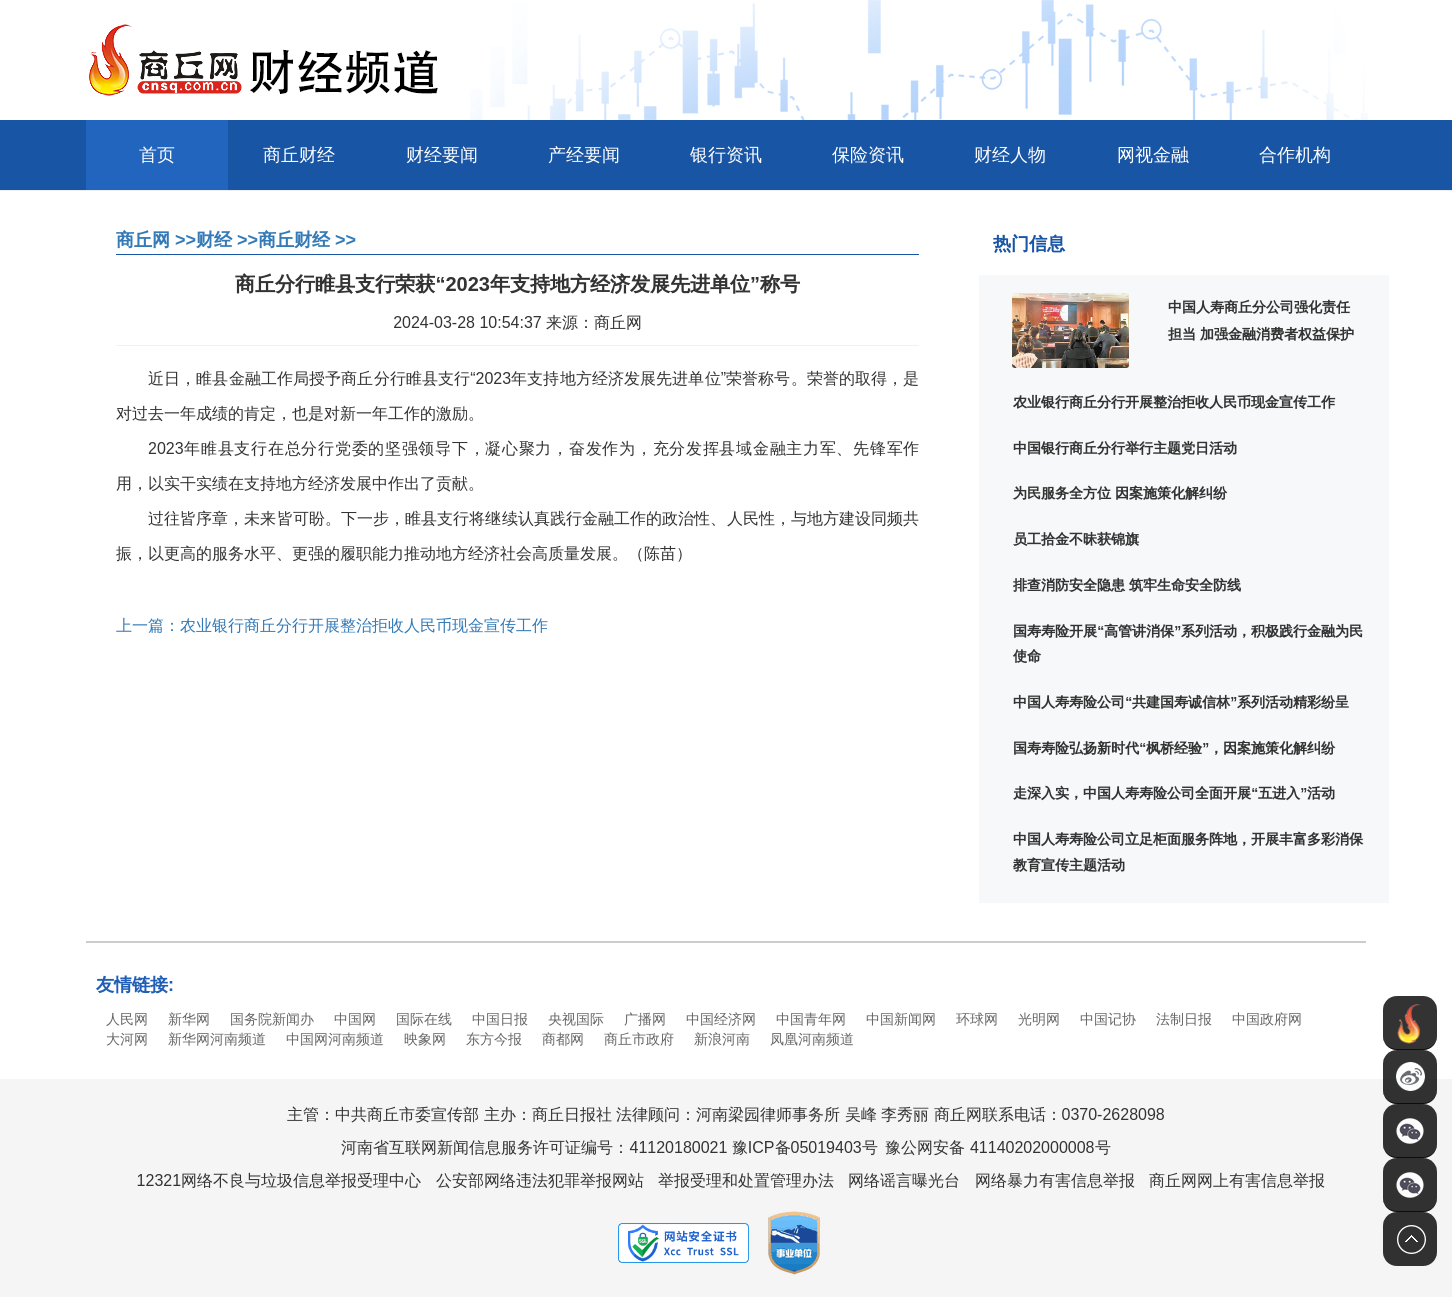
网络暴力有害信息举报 (1055, 1180)
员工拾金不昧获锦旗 (1076, 539)
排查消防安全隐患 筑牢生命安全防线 (1127, 585)
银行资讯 (726, 155)
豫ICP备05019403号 (805, 1147)
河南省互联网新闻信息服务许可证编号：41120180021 (534, 1147)
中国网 (355, 1019)
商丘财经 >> (307, 240)
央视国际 (576, 1019)
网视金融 (1153, 155)
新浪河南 (722, 1039)
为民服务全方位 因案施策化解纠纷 (1120, 493)
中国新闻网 (901, 1019)
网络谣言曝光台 (904, 1180)
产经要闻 (584, 155)
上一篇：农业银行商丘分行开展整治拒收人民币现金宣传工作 (332, 625)
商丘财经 (299, 155)
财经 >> (227, 240)
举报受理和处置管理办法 (746, 1180)
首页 (157, 155)
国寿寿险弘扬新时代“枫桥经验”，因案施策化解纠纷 (1174, 748)
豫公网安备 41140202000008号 (997, 1147)
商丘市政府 (639, 1039)
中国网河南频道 (335, 1039)
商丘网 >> (156, 240)
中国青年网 (811, 1019)
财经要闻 (442, 155)
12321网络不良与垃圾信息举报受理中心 (279, 1180)
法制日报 (1184, 1019)
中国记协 (1108, 1019)
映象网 (425, 1039)
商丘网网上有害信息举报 (1237, 1180)
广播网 (645, 1019)
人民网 (127, 1019)
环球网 (977, 1019)
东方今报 (494, 1039)
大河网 (127, 1039)
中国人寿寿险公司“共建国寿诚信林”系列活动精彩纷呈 (1181, 702)
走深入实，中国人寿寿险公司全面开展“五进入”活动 (1174, 793)
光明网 (1039, 1019)
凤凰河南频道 (812, 1039)
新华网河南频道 (217, 1039)
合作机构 (1295, 155)
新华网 (189, 1019)
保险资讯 (868, 155)
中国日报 (500, 1019)
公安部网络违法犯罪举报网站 (540, 1180)
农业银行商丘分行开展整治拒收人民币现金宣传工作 (1174, 402)
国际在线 (424, 1019)
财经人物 (1010, 155)
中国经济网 (721, 1019)
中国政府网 (1267, 1019)
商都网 (563, 1039)
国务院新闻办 (272, 1019)
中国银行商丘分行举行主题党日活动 (1125, 448)
